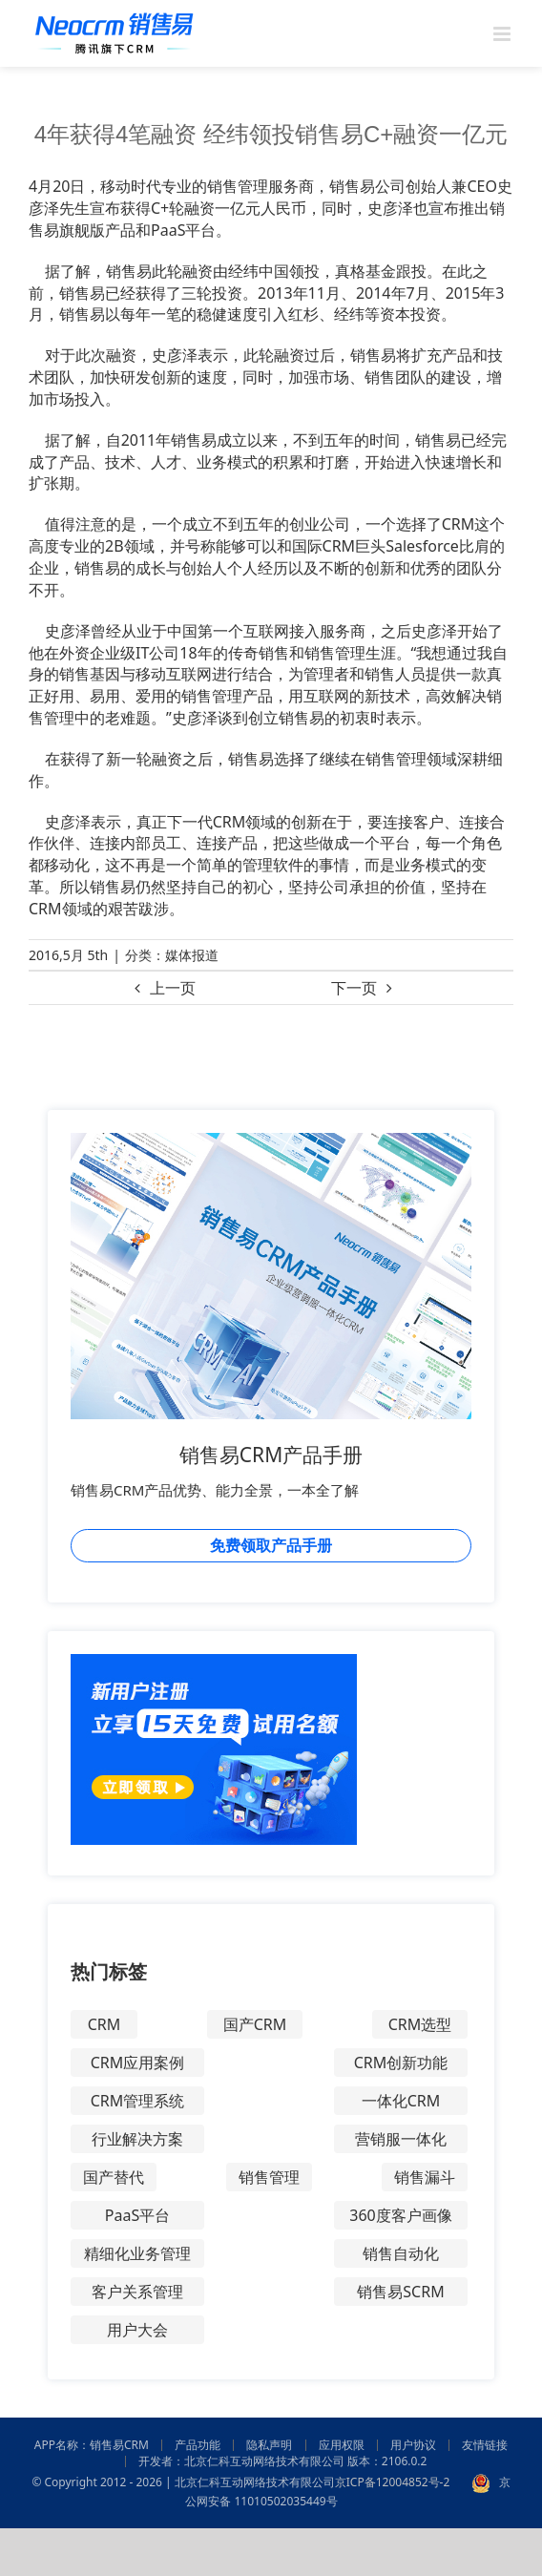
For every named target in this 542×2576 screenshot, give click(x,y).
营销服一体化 (401, 2138)
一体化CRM (401, 2100)
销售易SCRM (400, 2291)
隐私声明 (269, 2445)
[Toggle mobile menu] (503, 34)
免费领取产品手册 (271, 1545)
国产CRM (255, 2024)
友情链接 (485, 2445)
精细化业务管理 (137, 2253)
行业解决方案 (137, 2138)
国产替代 (113, 2177)
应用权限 (342, 2445)
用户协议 (413, 2445)
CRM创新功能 (401, 2062)
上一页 (173, 987)
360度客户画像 (400, 2215)
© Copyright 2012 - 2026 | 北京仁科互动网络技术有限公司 (182, 2482)
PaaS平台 (137, 2215)
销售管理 (269, 2177)
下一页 (354, 987)
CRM (104, 2024)
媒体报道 (192, 955)
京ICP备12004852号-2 (392, 2482)
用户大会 (137, 2329)
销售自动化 (401, 2253)
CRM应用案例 (138, 2062)
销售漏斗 (424, 2177)
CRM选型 (420, 2024)
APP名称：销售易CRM (91, 2445)
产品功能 (197, 2445)
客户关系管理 (137, 2291)
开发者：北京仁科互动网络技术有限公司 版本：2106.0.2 (282, 2461)
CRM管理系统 (138, 2100)
